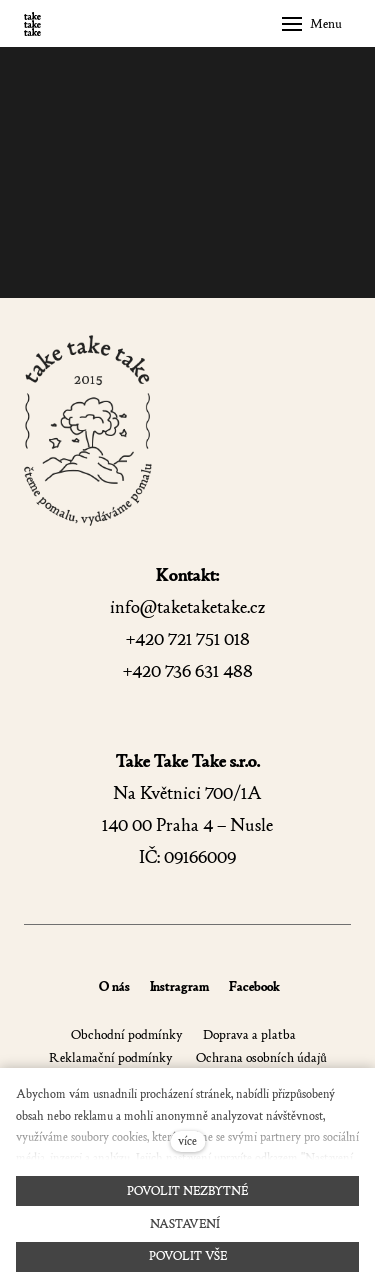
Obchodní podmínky (127, 1034)
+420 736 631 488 (188, 671)
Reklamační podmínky (111, 1057)
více (187, 1141)
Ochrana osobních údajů (260, 1057)
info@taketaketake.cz (187, 607)
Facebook (254, 986)
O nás (114, 986)
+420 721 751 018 (188, 639)
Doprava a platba (249, 1034)
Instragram (179, 986)
